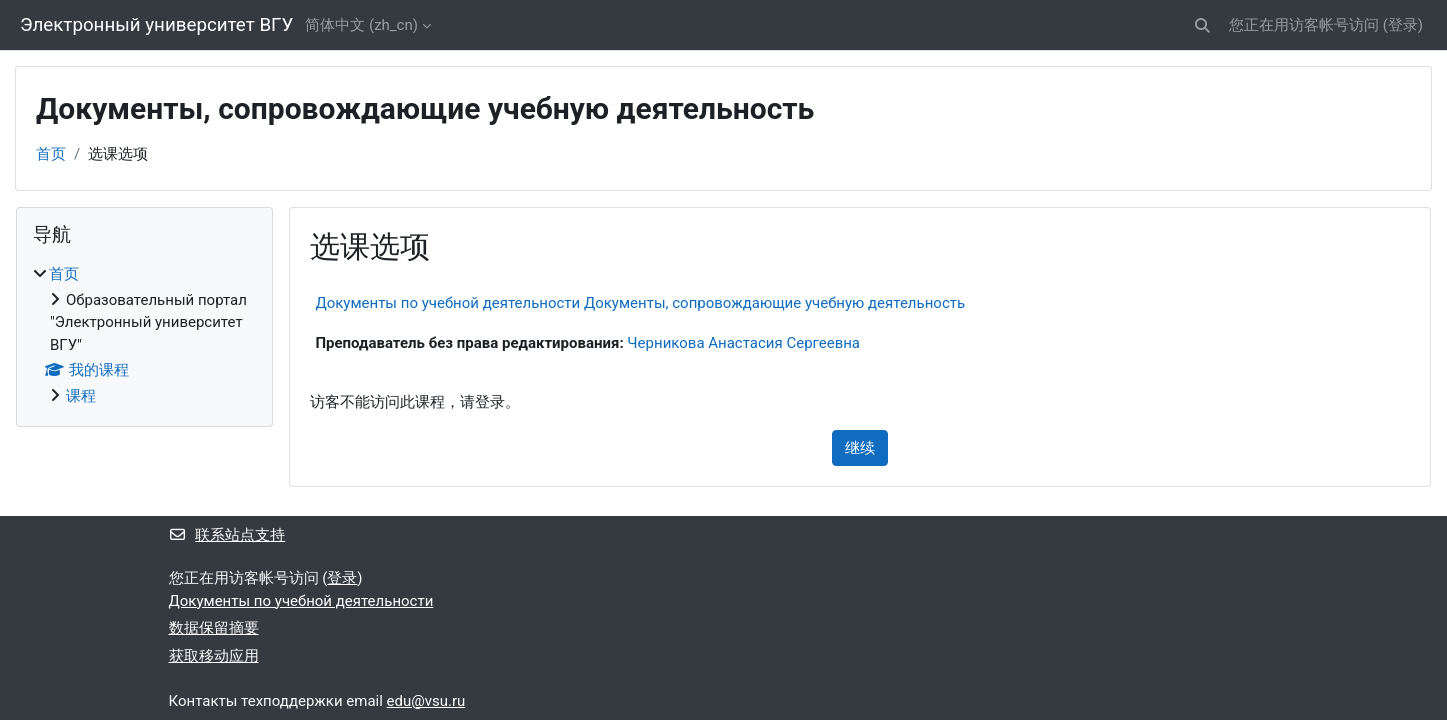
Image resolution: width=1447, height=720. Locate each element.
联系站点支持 (227, 535)
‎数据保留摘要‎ (214, 628)
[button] (1202, 25)
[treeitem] (144, 335)
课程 (81, 396)
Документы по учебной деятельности (301, 601)
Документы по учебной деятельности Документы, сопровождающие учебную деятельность (640, 303)
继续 (860, 448)
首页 (51, 154)
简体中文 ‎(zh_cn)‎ (361, 25)
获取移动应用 (214, 656)
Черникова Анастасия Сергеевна (743, 343)
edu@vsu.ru (426, 701)
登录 (1403, 25)
